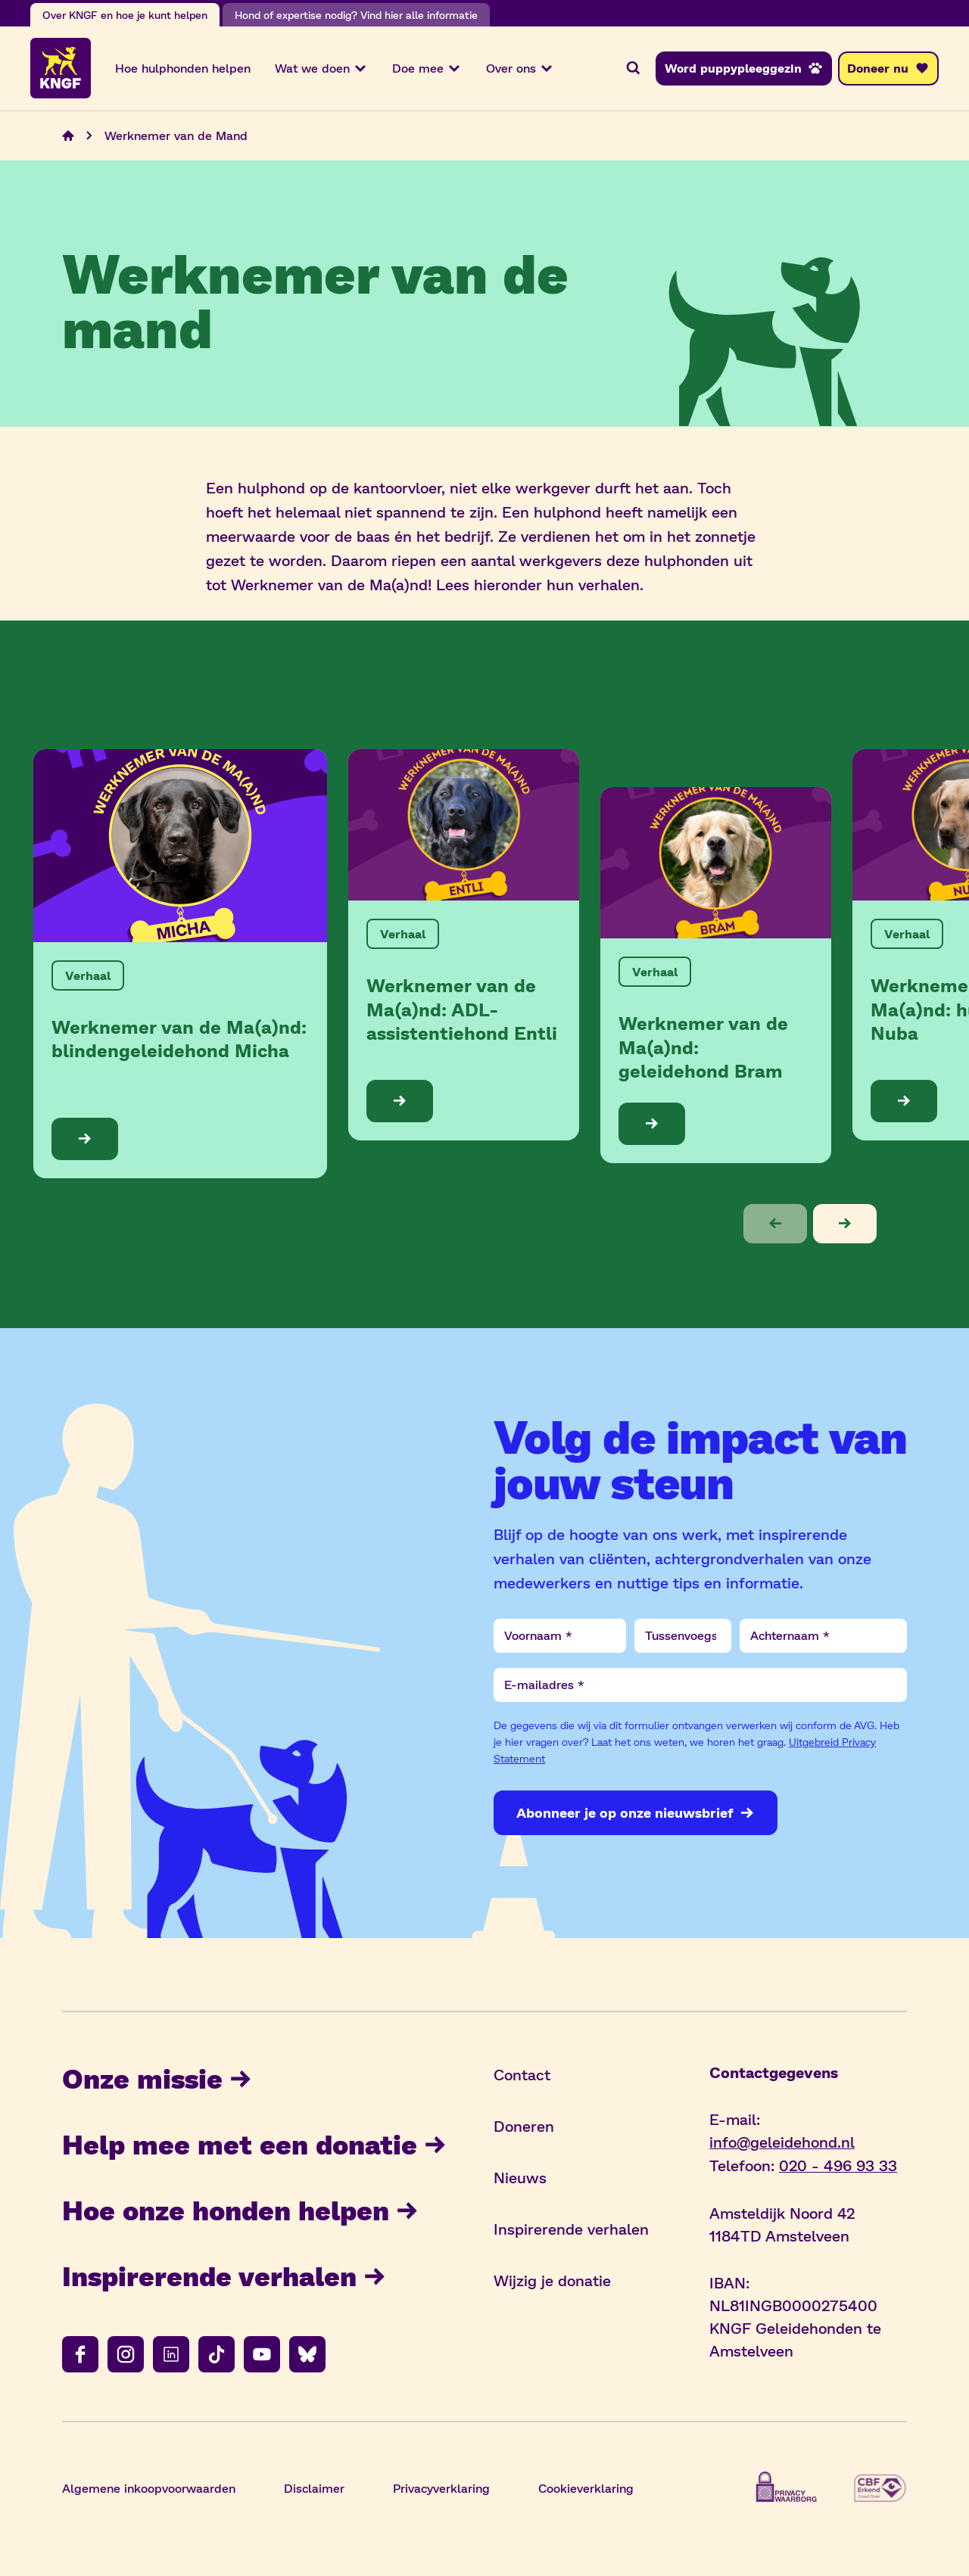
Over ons (520, 68)
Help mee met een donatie (254, 2145)
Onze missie (157, 2079)
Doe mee (427, 68)
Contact (522, 2076)
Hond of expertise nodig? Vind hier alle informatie (356, 14)
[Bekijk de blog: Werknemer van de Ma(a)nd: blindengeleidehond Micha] (180, 965)
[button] (775, 1225)
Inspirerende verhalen (224, 2277)
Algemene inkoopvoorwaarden (148, 2489)
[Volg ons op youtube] (262, 2356)
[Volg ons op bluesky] (307, 2356)
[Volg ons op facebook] (80, 2356)
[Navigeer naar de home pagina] (68, 137)
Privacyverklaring (441, 2489)
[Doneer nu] (888, 69)
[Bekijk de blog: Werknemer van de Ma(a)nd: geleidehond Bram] (715, 976)
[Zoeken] (633, 69)
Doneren (524, 2127)
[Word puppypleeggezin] (744, 69)
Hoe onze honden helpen (240, 2211)
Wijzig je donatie (552, 2282)
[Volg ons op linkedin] (171, 2356)
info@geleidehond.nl (782, 2143)
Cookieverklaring (586, 2489)
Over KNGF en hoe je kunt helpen (124, 14)
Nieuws (520, 2179)
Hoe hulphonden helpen (183, 68)
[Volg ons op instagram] (125, 2356)
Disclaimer (314, 2489)
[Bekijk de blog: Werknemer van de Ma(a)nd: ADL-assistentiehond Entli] (463, 946)
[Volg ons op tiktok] (216, 2356)
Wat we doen (321, 68)
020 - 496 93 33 (838, 2166)
